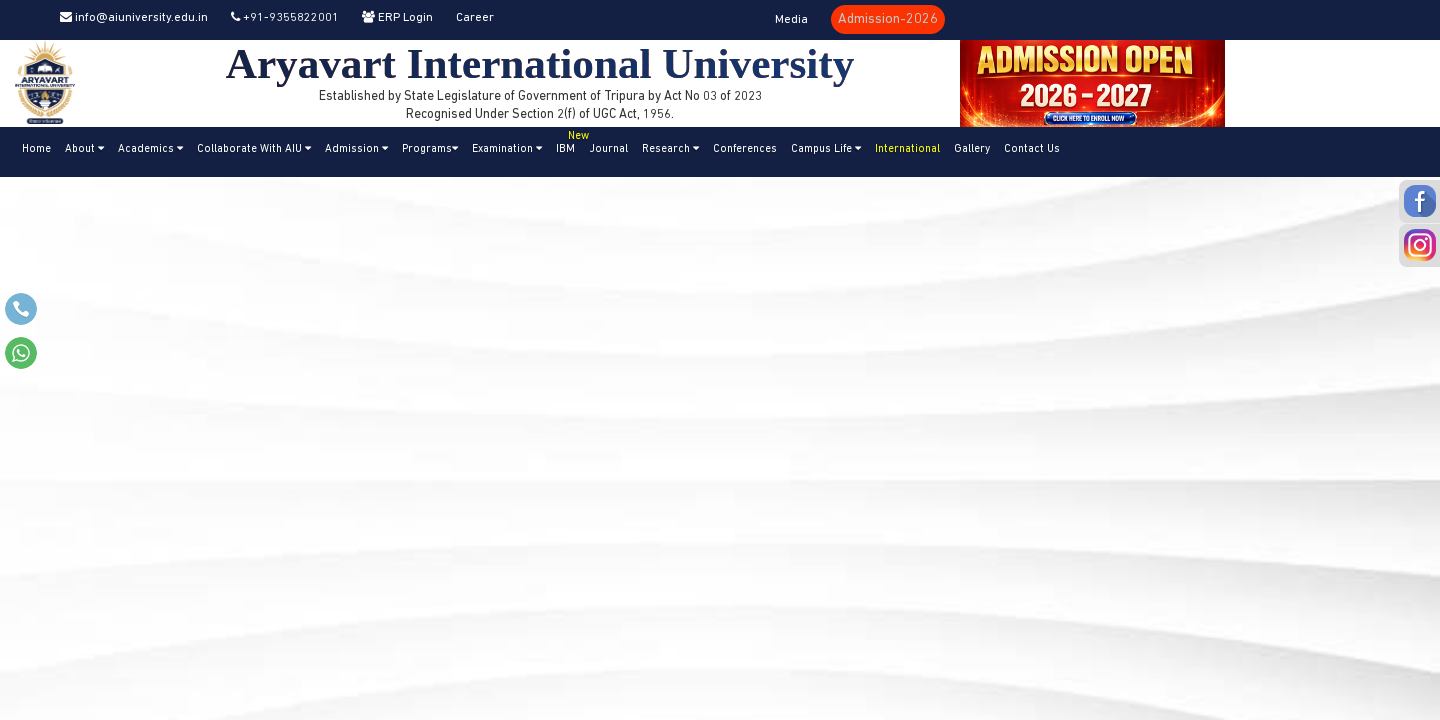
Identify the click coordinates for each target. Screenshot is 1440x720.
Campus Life (826, 149)
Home (36, 149)
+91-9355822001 (285, 18)
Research (670, 149)
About (84, 149)
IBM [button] (569, 141)
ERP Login (397, 18)
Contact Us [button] (1032, 149)
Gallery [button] (972, 149)
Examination (507, 149)
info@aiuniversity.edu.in (134, 18)
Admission (356, 149)
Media (791, 20)
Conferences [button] (745, 149)
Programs (430, 149)
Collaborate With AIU (254, 149)
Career (475, 18)
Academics (150, 149)
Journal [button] (608, 149)
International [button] (907, 149)
